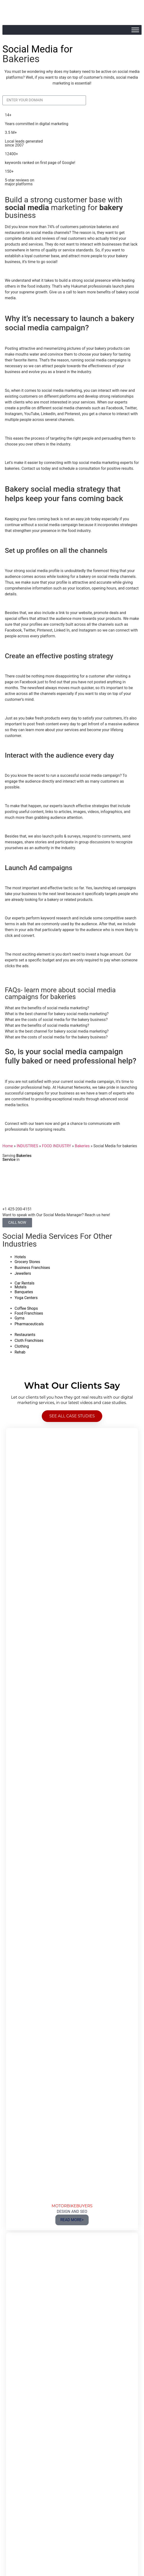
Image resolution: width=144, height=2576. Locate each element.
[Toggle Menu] (135, 29)
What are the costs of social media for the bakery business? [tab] (56, 1019)
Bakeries (82, 1146)
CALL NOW (17, 1222)
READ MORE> (72, 2219)
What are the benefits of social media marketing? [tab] (47, 1008)
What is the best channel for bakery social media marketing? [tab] (57, 1013)
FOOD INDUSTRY (56, 1146)
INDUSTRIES (27, 1146)
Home (7, 1146)
